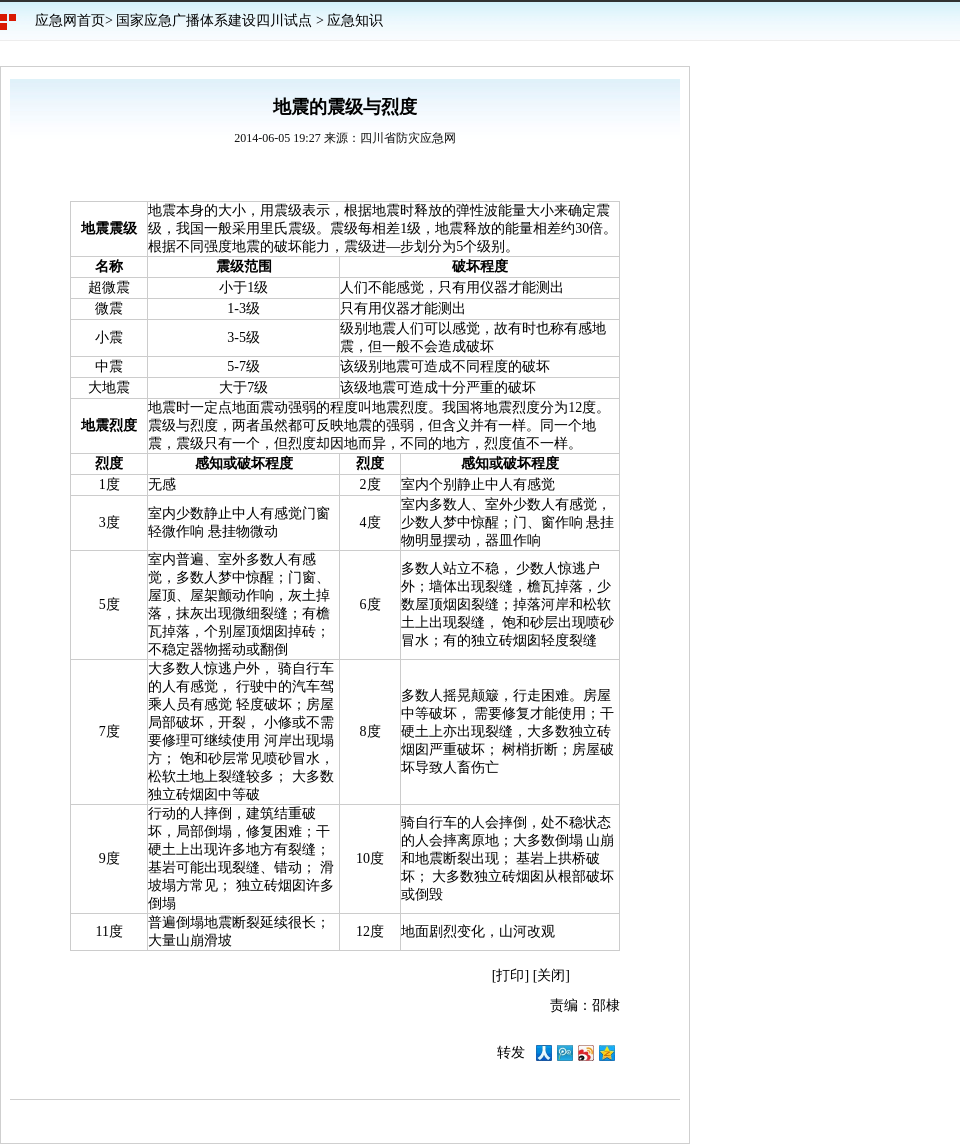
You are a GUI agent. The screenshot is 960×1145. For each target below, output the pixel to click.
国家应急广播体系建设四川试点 (214, 20)
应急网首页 (70, 20)
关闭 (551, 975)
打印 (510, 975)
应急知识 (355, 20)
